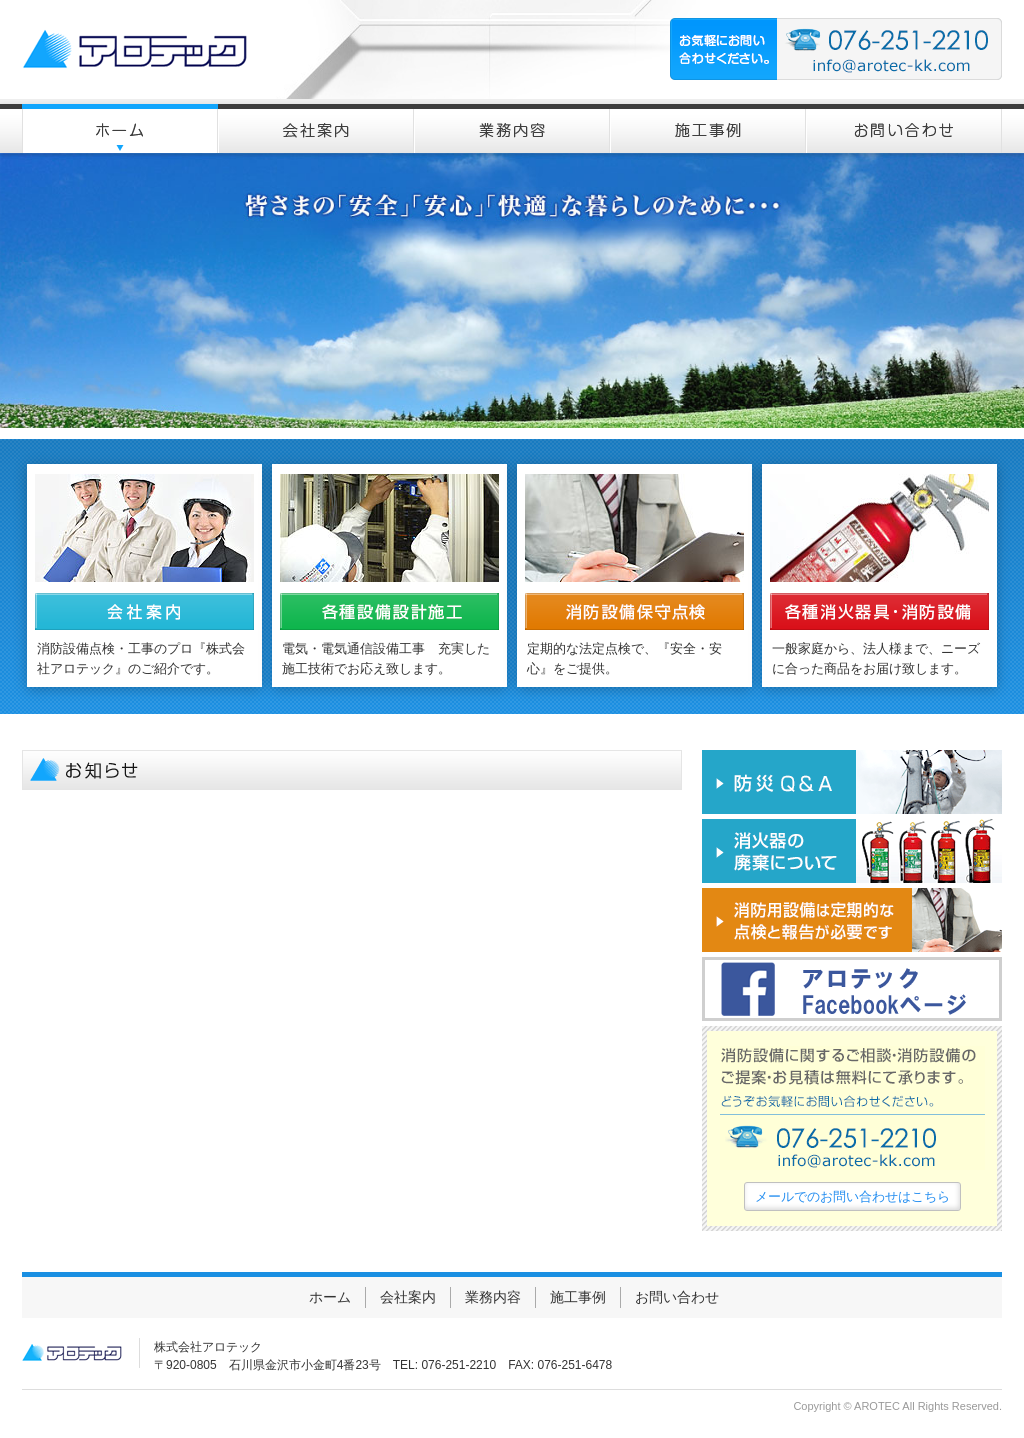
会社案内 (408, 1297)
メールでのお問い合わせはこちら (852, 1196)
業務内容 (493, 1297)
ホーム (330, 1297)
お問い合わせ (677, 1297)
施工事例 (578, 1297)
